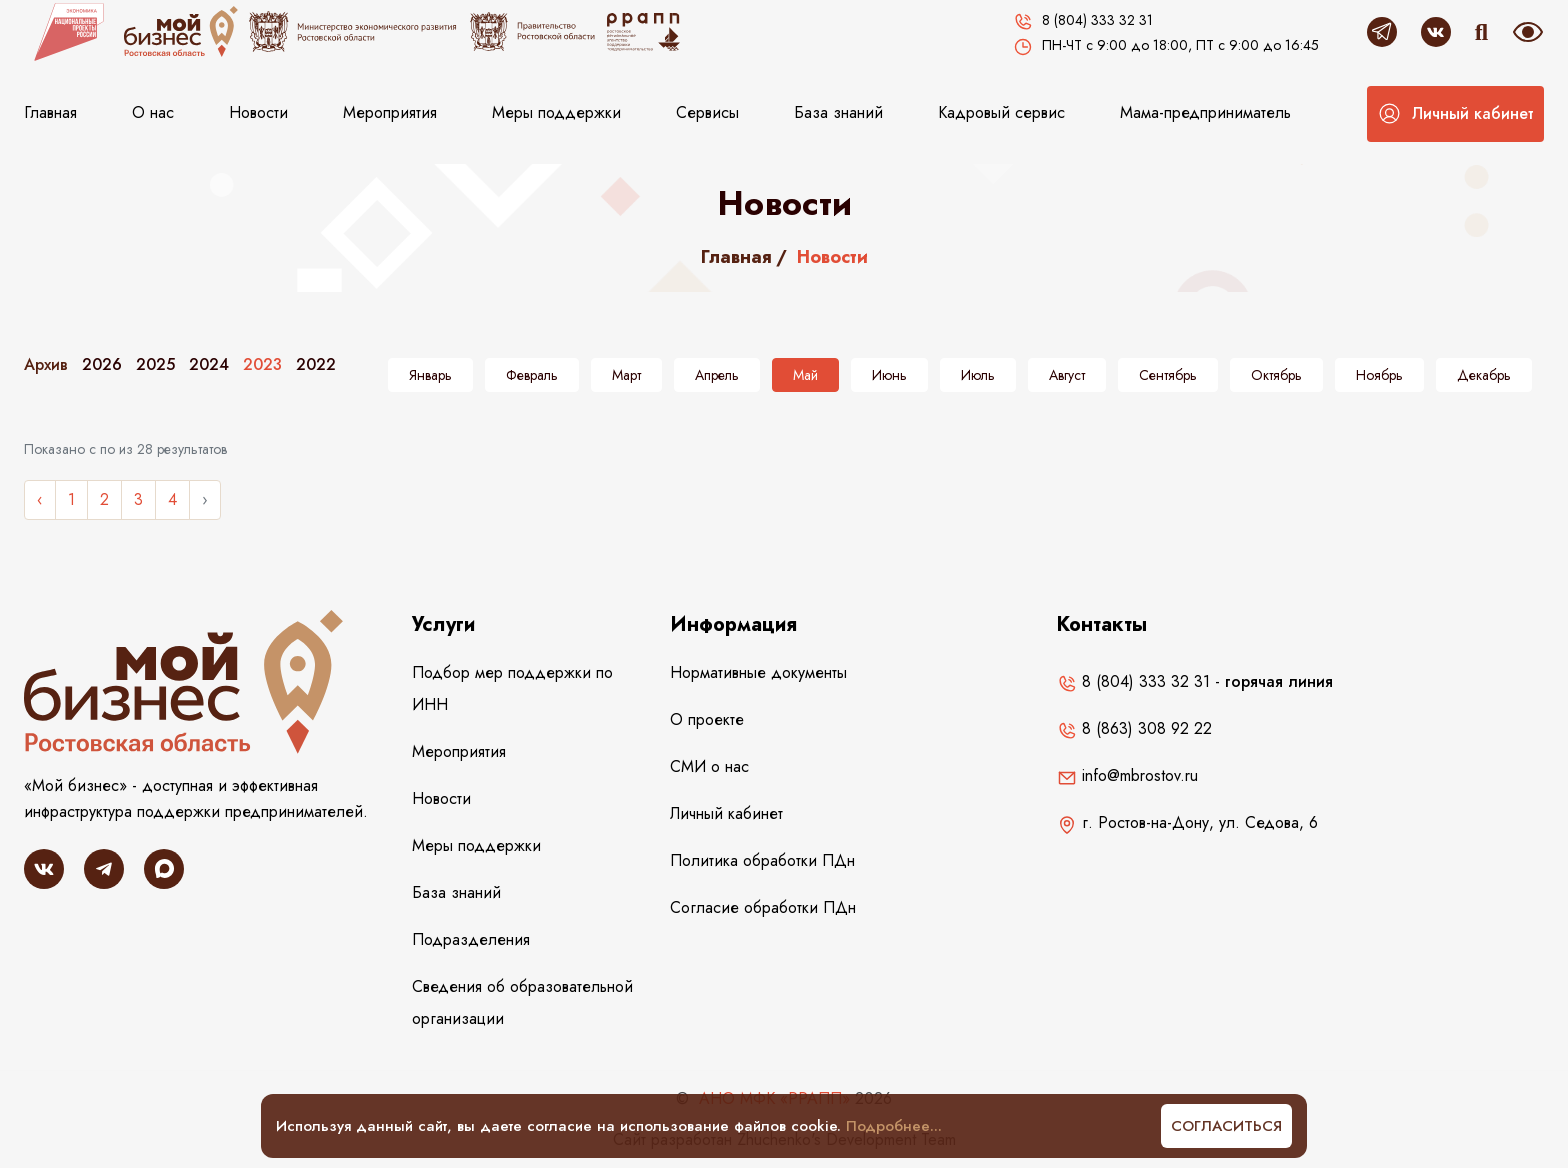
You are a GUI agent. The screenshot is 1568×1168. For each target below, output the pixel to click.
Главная (50, 112)
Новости (258, 112)
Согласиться (1226, 1126)
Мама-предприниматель (1205, 112)
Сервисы (707, 112)
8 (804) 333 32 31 (1133, 681)
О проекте (707, 719)
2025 (155, 364)
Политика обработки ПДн (762, 860)
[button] (1455, 114)
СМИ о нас (709, 766)
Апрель (717, 375)
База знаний (838, 112)
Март (626, 375)
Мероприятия (390, 112)
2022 (316, 364)
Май (805, 375)
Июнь (889, 375)
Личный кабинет (726, 813)
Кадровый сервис (1001, 112)
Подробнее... (894, 1126)
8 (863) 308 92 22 (1134, 728)
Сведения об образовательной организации (522, 1002)
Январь (430, 375)
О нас (153, 112)
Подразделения (471, 939)
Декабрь (1484, 375)
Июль (978, 375)
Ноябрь (1379, 375)
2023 (262, 364)
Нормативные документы (758, 672)
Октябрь (1276, 375)
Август (1067, 375)
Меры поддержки (556, 112)
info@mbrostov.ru (1127, 775)
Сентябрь (1168, 375)
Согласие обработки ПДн (763, 907)
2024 (209, 364)
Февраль (532, 375)
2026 (102, 364)
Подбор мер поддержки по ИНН (512, 688)
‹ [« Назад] (40, 499)
